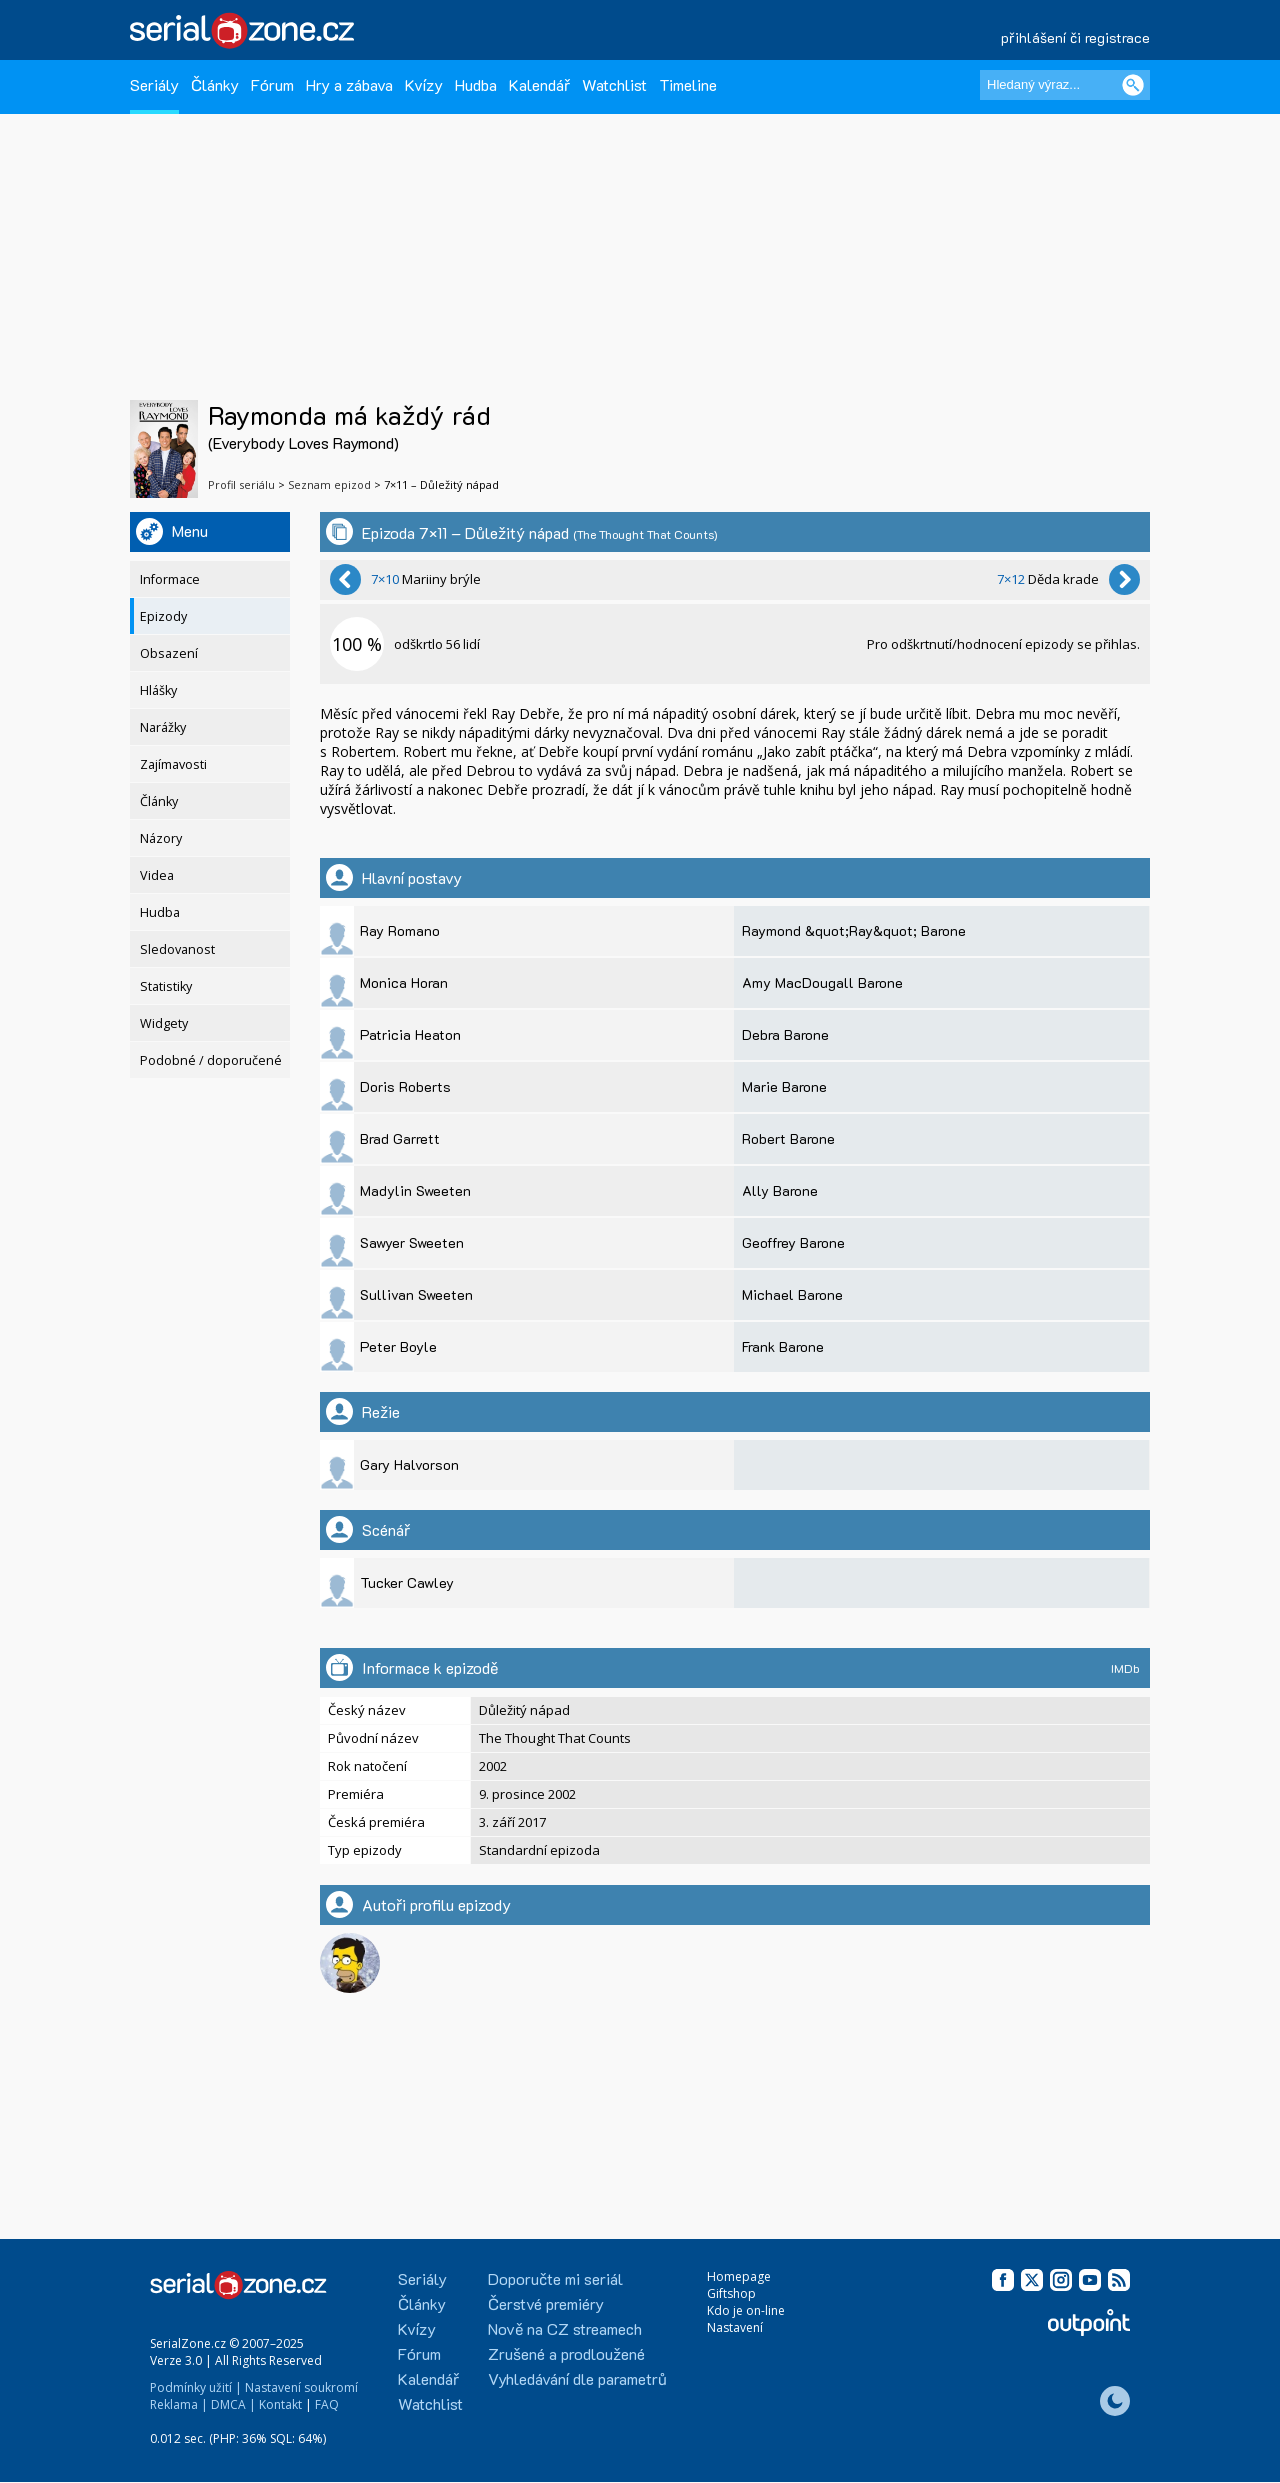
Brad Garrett (400, 1138)
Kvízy (424, 84)
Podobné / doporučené (211, 1060)
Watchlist (614, 84)
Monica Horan (404, 982)
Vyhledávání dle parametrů (577, 2378)
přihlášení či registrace (1075, 37)
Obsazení (169, 653)
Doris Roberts (405, 1086)
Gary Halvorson (409, 1464)
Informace (170, 579)
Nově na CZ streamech (565, 2328)
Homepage (739, 2276)
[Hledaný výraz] (1065, 85)
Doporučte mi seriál (555, 2278)
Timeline (688, 84)
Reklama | (179, 2404)
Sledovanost (177, 949)
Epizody (163, 616)
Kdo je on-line (746, 2310)
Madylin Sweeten (415, 1190)
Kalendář (539, 84)
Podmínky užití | (196, 2387)
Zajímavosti (173, 764)
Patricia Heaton (410, 1034)
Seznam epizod (329, 484)
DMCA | (233, 2404)
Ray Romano (400, 930)
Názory (161, 838)
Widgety (164, 1023)
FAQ (327, 2404)
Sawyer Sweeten (412, 1242)
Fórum (272, 84)
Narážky (163, 727)
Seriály (154, 84)
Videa (157, 875)
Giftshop (731, 2293)
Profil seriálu (241, 484)
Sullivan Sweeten (416, 1294)
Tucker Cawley (407, 1582)
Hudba (476, 84)
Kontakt (280, 2404)
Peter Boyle (398, 1346)
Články (215, 84)
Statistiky (166, 986)
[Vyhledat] (1133, 85)
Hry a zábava (349, 84)
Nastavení (735, 2327)
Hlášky (158, 690)
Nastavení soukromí (301, 2387)
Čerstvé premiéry (546, 2303)
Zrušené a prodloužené (566, 2353)
